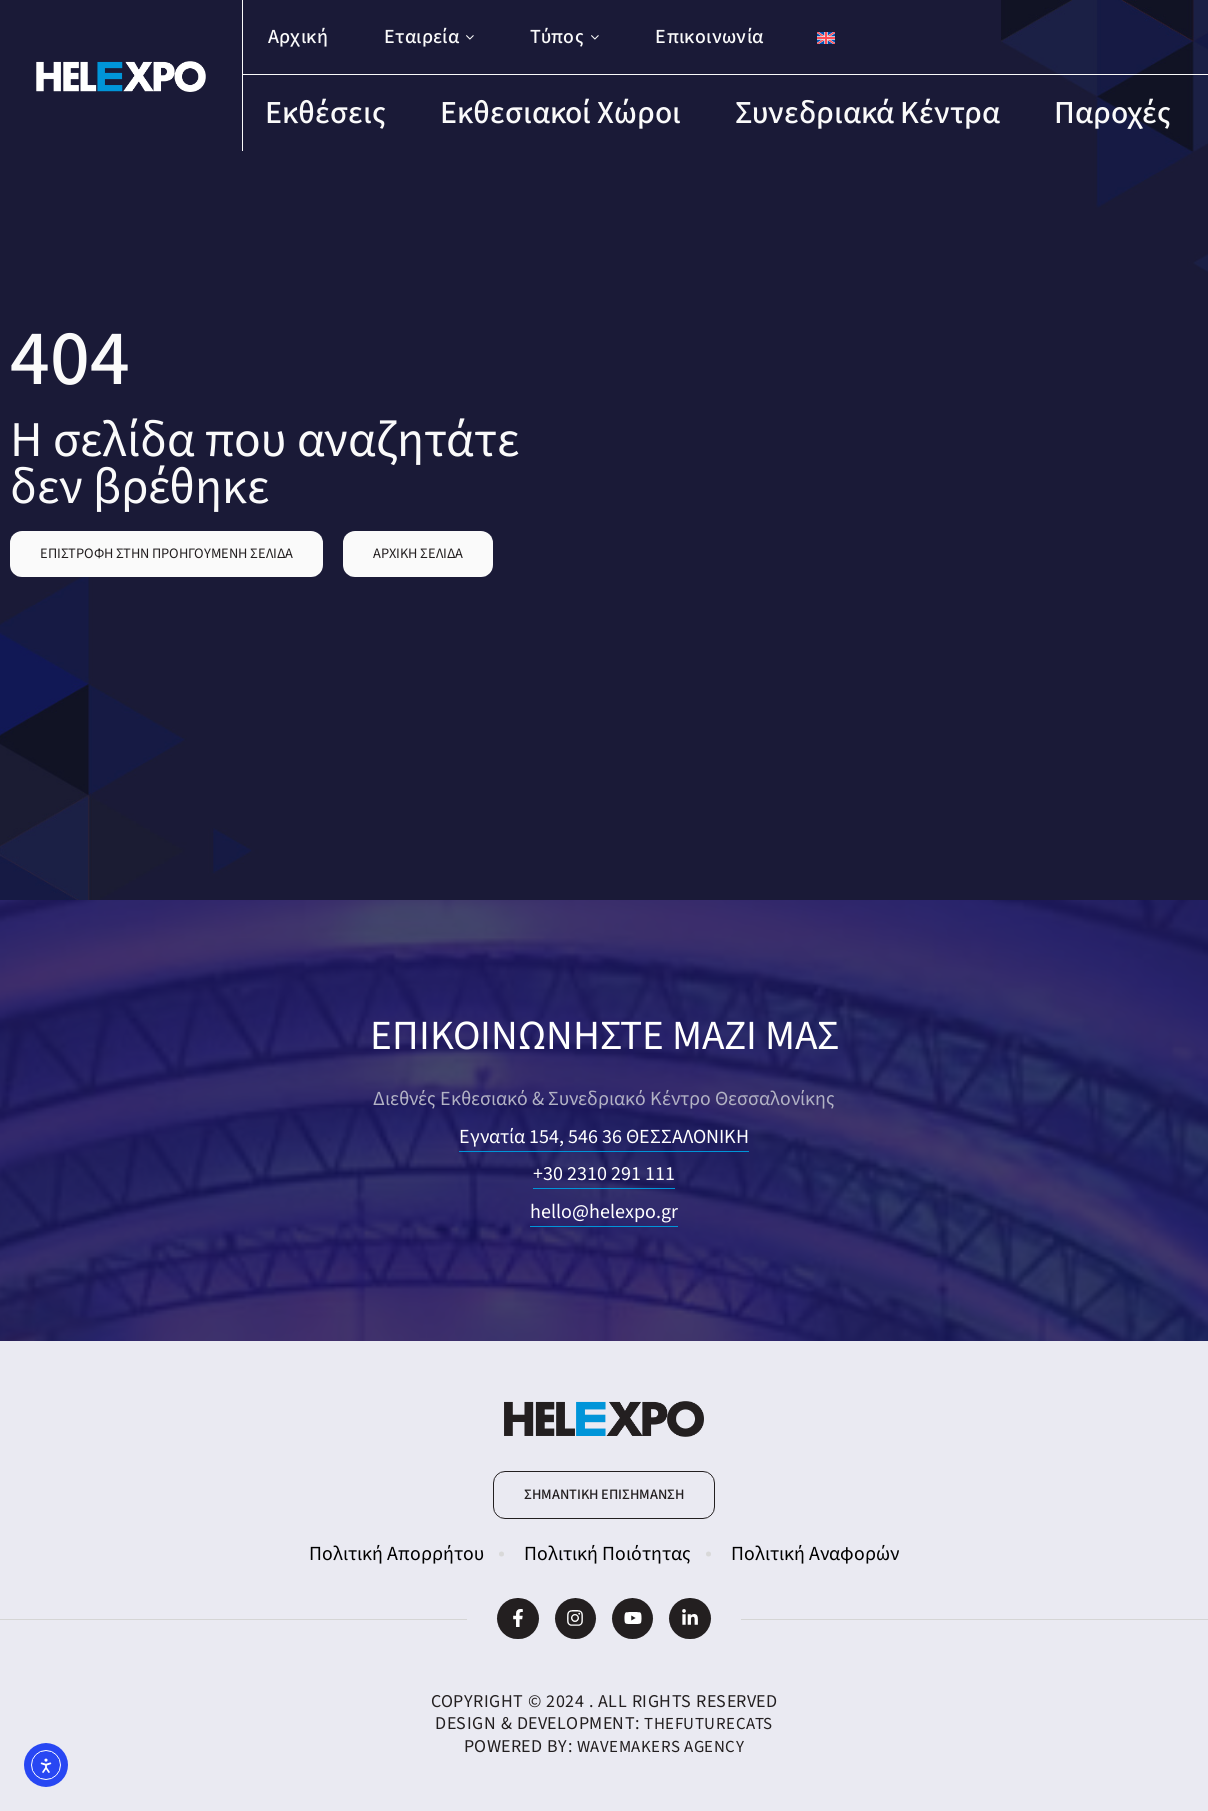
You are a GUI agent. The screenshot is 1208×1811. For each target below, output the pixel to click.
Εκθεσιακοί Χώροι (560, 113)
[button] (166, 554)
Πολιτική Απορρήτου (396, 1554)
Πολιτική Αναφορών (815, 1554)
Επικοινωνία (709, 37)
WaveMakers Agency (661, 1746)
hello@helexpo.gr (604, 1212)
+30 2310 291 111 (604, 1174)
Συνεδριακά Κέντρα (867, 113)
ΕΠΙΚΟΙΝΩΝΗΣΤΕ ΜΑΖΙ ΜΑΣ (604, 1033)
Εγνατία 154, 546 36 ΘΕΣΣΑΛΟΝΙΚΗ (604, 1137)
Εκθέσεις (325, 113)
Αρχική (298, 37)
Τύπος (564, 37)
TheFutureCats (709, 1723)
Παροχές (1112, 113)
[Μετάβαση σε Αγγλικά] (826, 37)
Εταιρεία (429, 37)
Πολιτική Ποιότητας (607, 1554)
